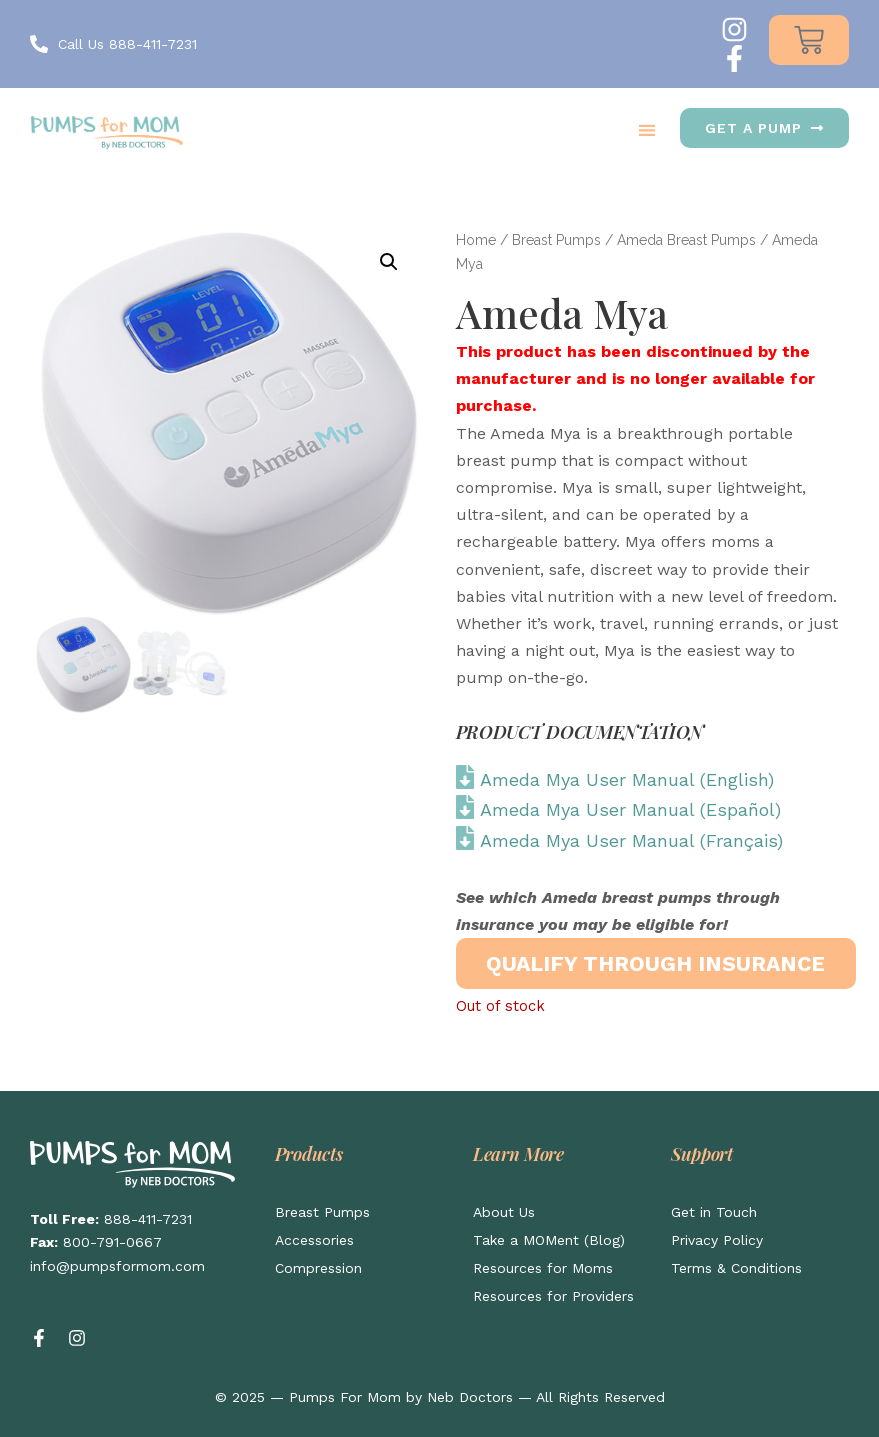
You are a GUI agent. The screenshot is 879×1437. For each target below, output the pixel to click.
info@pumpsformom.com (117, 1266)
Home (476, 240)
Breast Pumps (556, 240)
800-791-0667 (112, 1242)
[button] (646, 129)
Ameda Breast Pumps (686, 240)
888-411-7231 (148, 1219)
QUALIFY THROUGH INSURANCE (655, 963)
